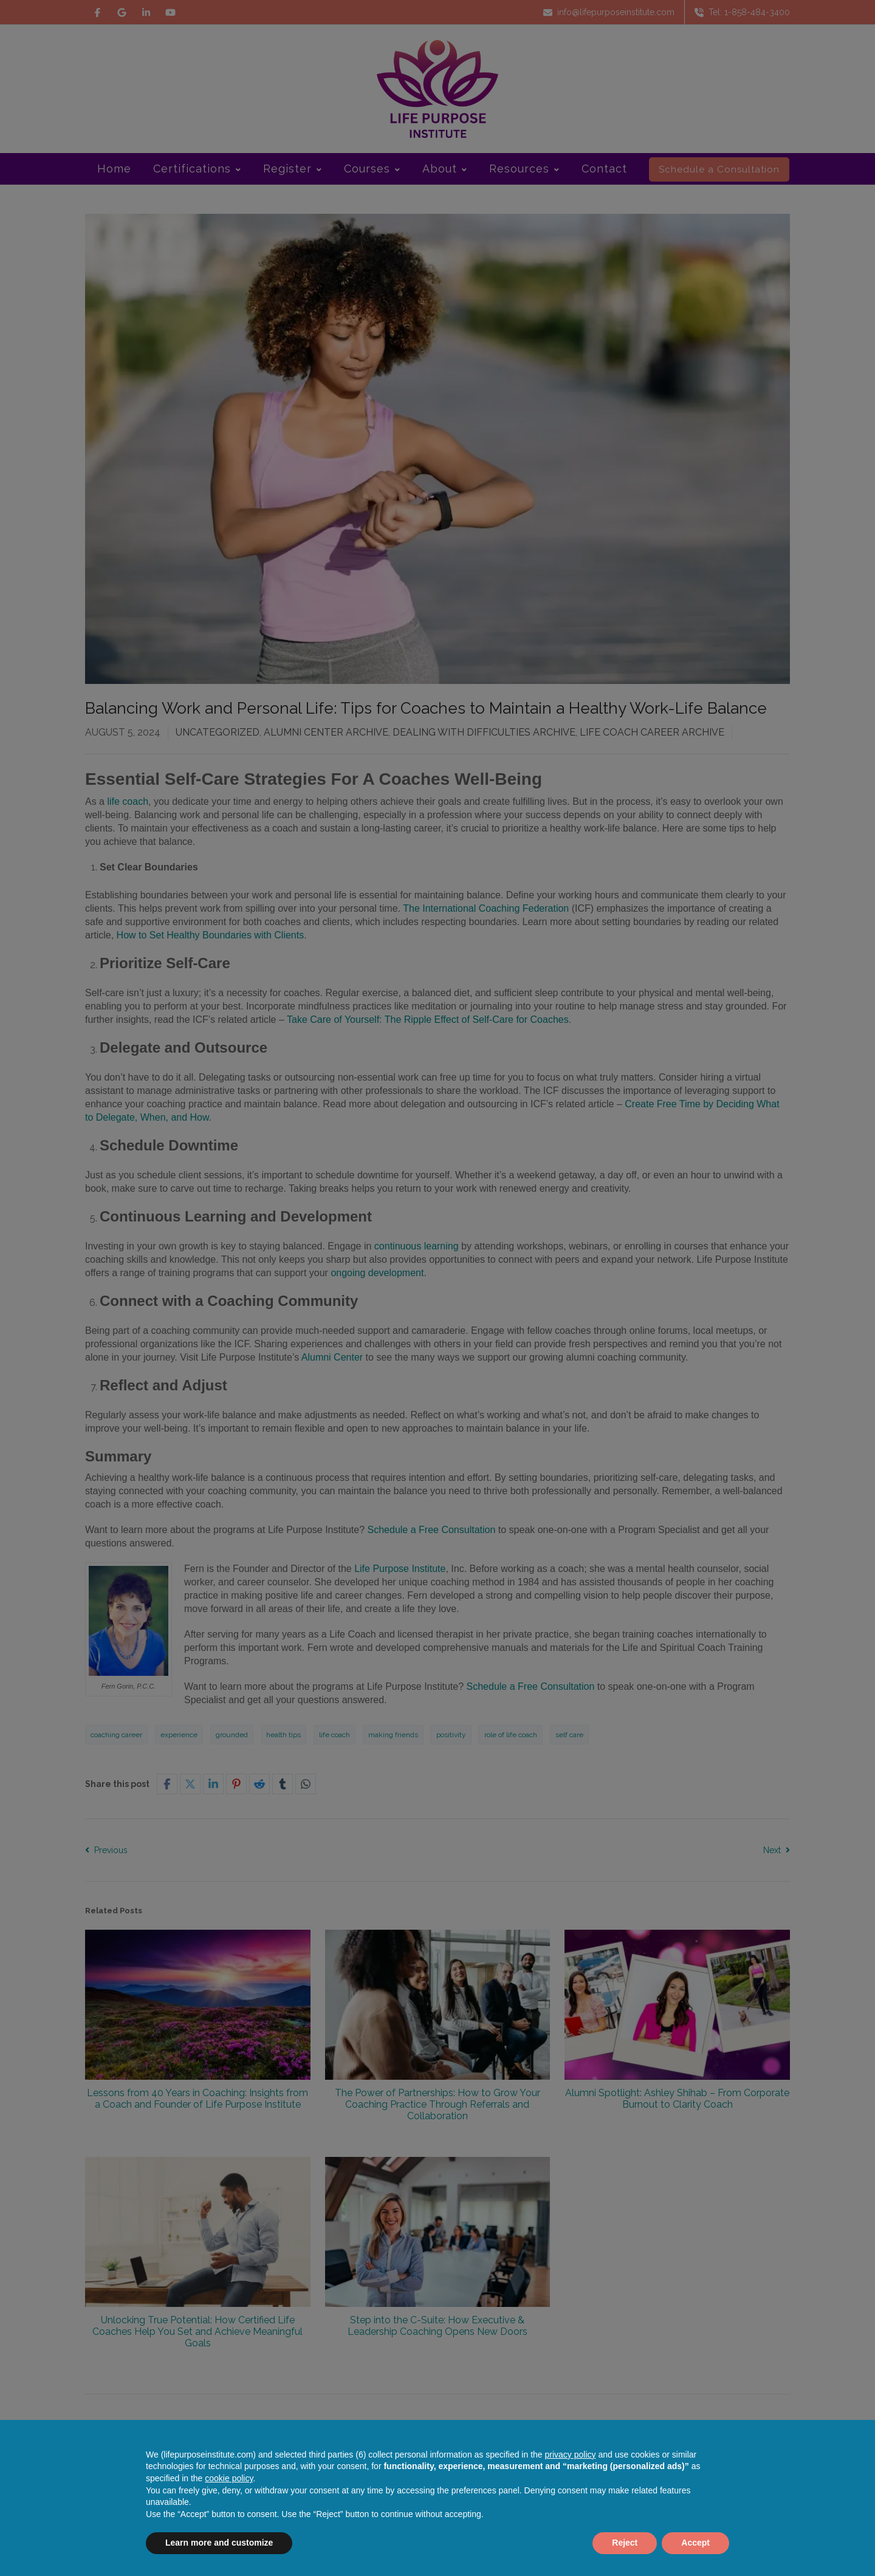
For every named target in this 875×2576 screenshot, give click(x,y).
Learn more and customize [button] (219, 2542)
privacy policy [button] (570, 2454)
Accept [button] (695, 2542)
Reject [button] (624, 2542)
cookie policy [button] (229, 2478)
